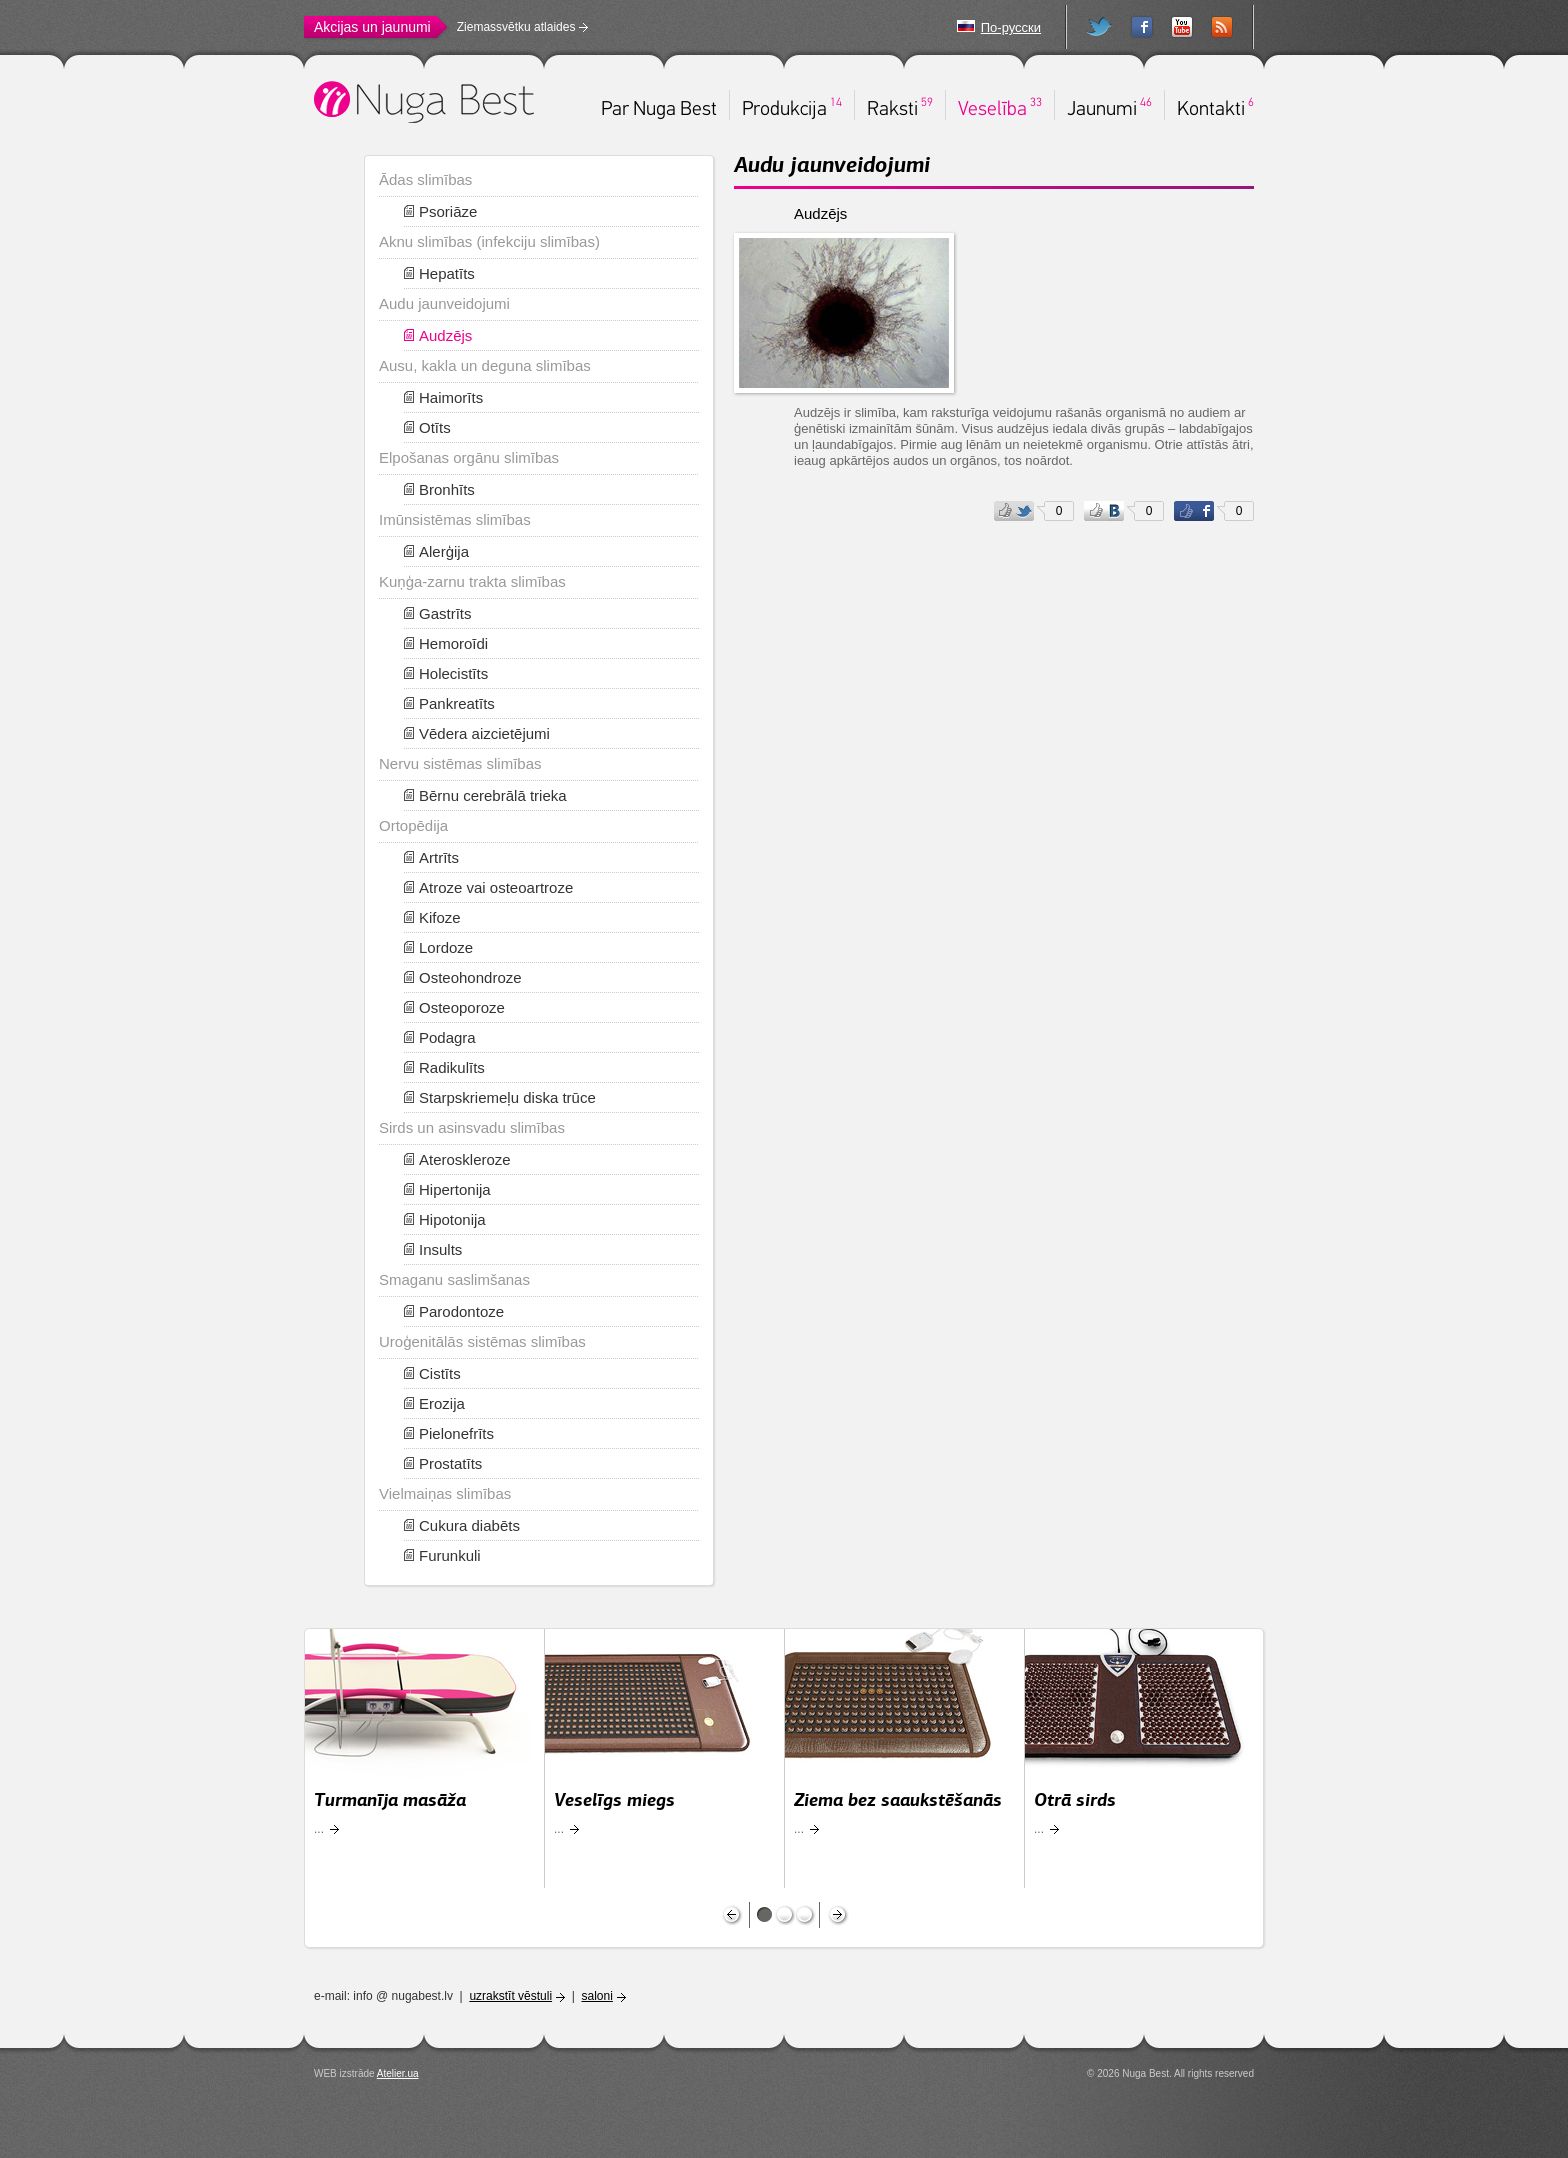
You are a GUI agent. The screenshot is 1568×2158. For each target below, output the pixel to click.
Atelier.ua (398, 2073)
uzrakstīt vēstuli (510, 1996)
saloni (597, 1996)
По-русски (1011, 27)
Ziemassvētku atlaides (516, 27)
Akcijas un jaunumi (372, 27)
